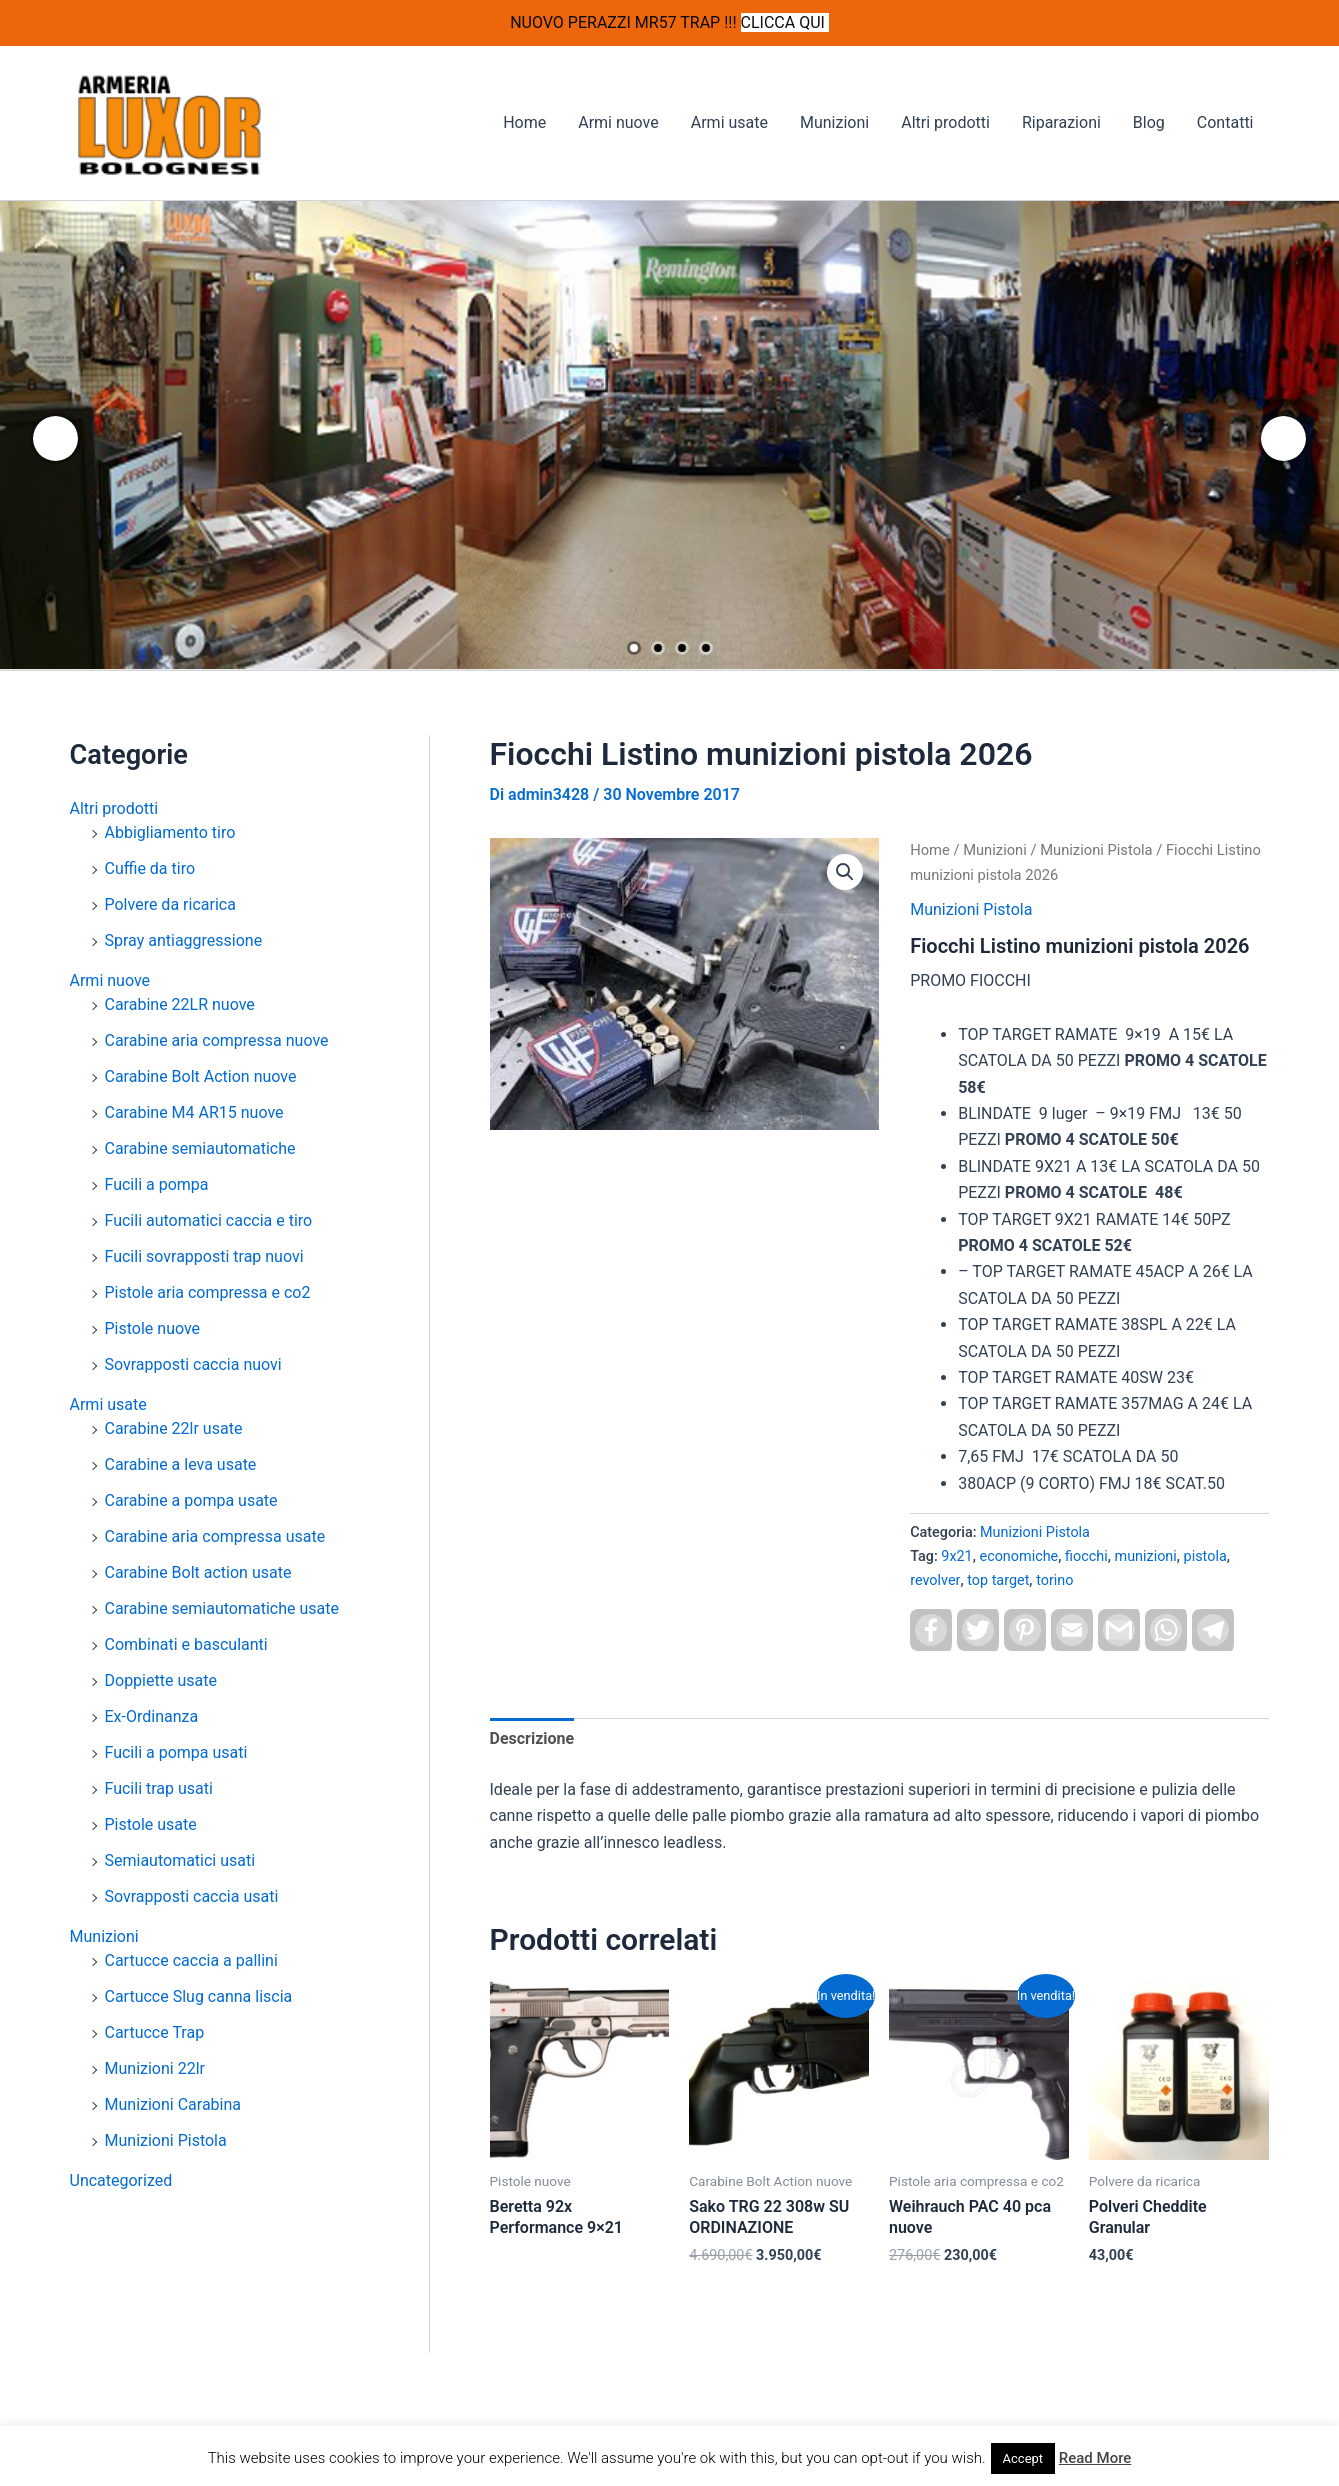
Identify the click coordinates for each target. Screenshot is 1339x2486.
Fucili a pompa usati (176, 1752)
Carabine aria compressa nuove (217, 1040)
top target (998, 1580)
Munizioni (834, 122)
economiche (1019, 1556)
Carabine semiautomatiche (200, 1148)
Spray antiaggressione (184, 940)
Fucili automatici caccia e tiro (209, 1220)
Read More (1095, 2458)
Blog (1149, 122)
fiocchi (1086, 1556)
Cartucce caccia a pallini (191, 1960)
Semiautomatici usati (180, 1860)
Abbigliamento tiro (170, 832)
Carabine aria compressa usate (215, 1536)
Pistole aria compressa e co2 (208, 1292)
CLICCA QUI (785, 22)
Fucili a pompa (157, 1184)
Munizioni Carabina (173, 2104)
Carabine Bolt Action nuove (201, 1076)
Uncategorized (121, 2180)
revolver (935, 1580)
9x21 (956, 1556)
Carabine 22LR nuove (180, 1004)
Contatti (1225, 122)
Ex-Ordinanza (152, 1716)
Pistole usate (151, 1824)
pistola (1205, 1556)
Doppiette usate (161, 1680)
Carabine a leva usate (181, 1464)
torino (1054, 1580)
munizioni (1146, 1556)
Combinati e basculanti (186, 1644)
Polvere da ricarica (170, 904)
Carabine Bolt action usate (198, 1572)
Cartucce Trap (155, 2032)
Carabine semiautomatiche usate (222, 1608)
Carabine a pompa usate (191, 1500)
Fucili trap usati (159, 1788)
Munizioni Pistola (166, 2140)
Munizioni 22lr (155, 2068)
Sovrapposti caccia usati (192, 1896)
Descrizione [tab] (532, 1738)
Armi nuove (618, 122)
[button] (845, 872)
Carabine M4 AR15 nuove (194, 1112)
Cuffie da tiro (150, 868)
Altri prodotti (945, 122)
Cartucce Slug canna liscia (199, 1996)
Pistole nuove (153, 1328)
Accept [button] (1023, 2458)
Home (524, 122)
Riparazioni (1061, 122)
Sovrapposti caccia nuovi (193, 1364)
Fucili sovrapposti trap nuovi (204, 1256)
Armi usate (729, 122)
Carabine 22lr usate (174, 1428)
